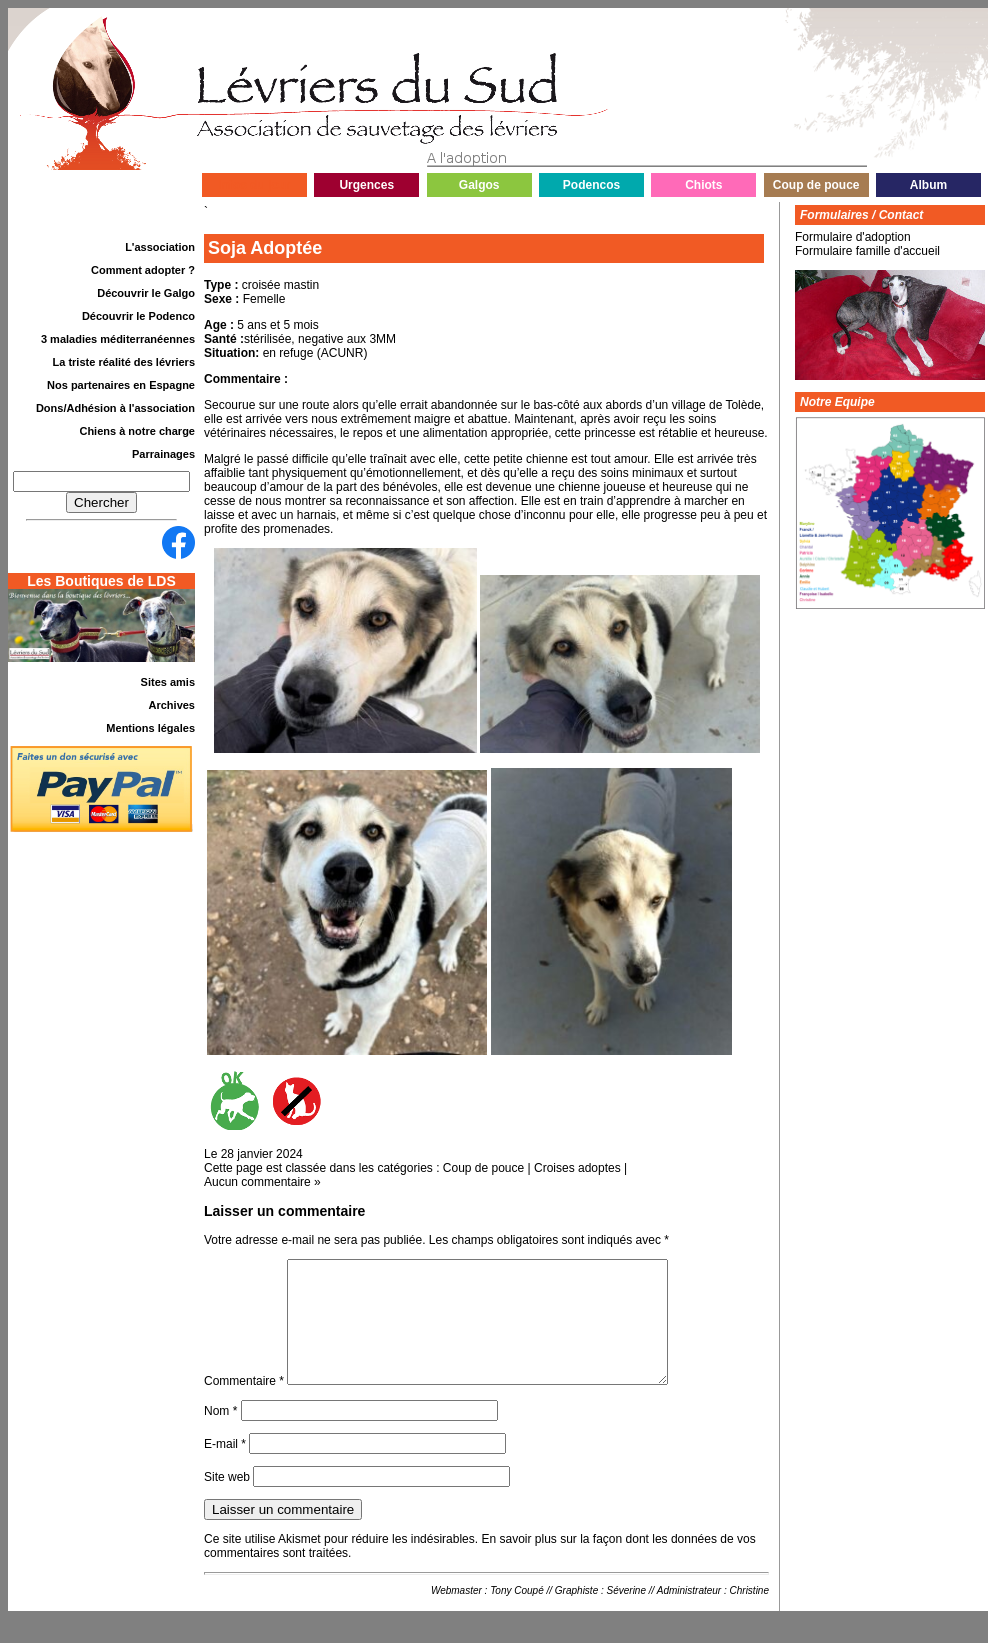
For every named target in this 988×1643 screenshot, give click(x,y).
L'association (160, 247)
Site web (227, 1501)
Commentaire (244, 1405)
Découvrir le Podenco (138, 316)
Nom (220, 1435)
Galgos (479, 185)
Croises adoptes (577, 1168)
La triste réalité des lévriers (124, 362)
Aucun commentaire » (262, 1182)
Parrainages (163, 454)
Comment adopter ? (143, 270)
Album (928, 185)
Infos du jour (254, 185)
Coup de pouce (816, 185)
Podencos (591, 185)
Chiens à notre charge (137, 431)
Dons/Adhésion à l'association (115, 408)
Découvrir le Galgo (146, 293)
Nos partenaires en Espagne (121, 385)
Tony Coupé (517, 1614)
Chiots (703, 185)
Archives (172, 705)
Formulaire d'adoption (853, 237)
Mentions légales (150, 728)
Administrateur (689, 1614)
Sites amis (168, 682)
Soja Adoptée (265, 248)
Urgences (366, 185)
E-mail (225, 1468)
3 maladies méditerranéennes (118, 339)
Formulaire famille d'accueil (867, 251)
